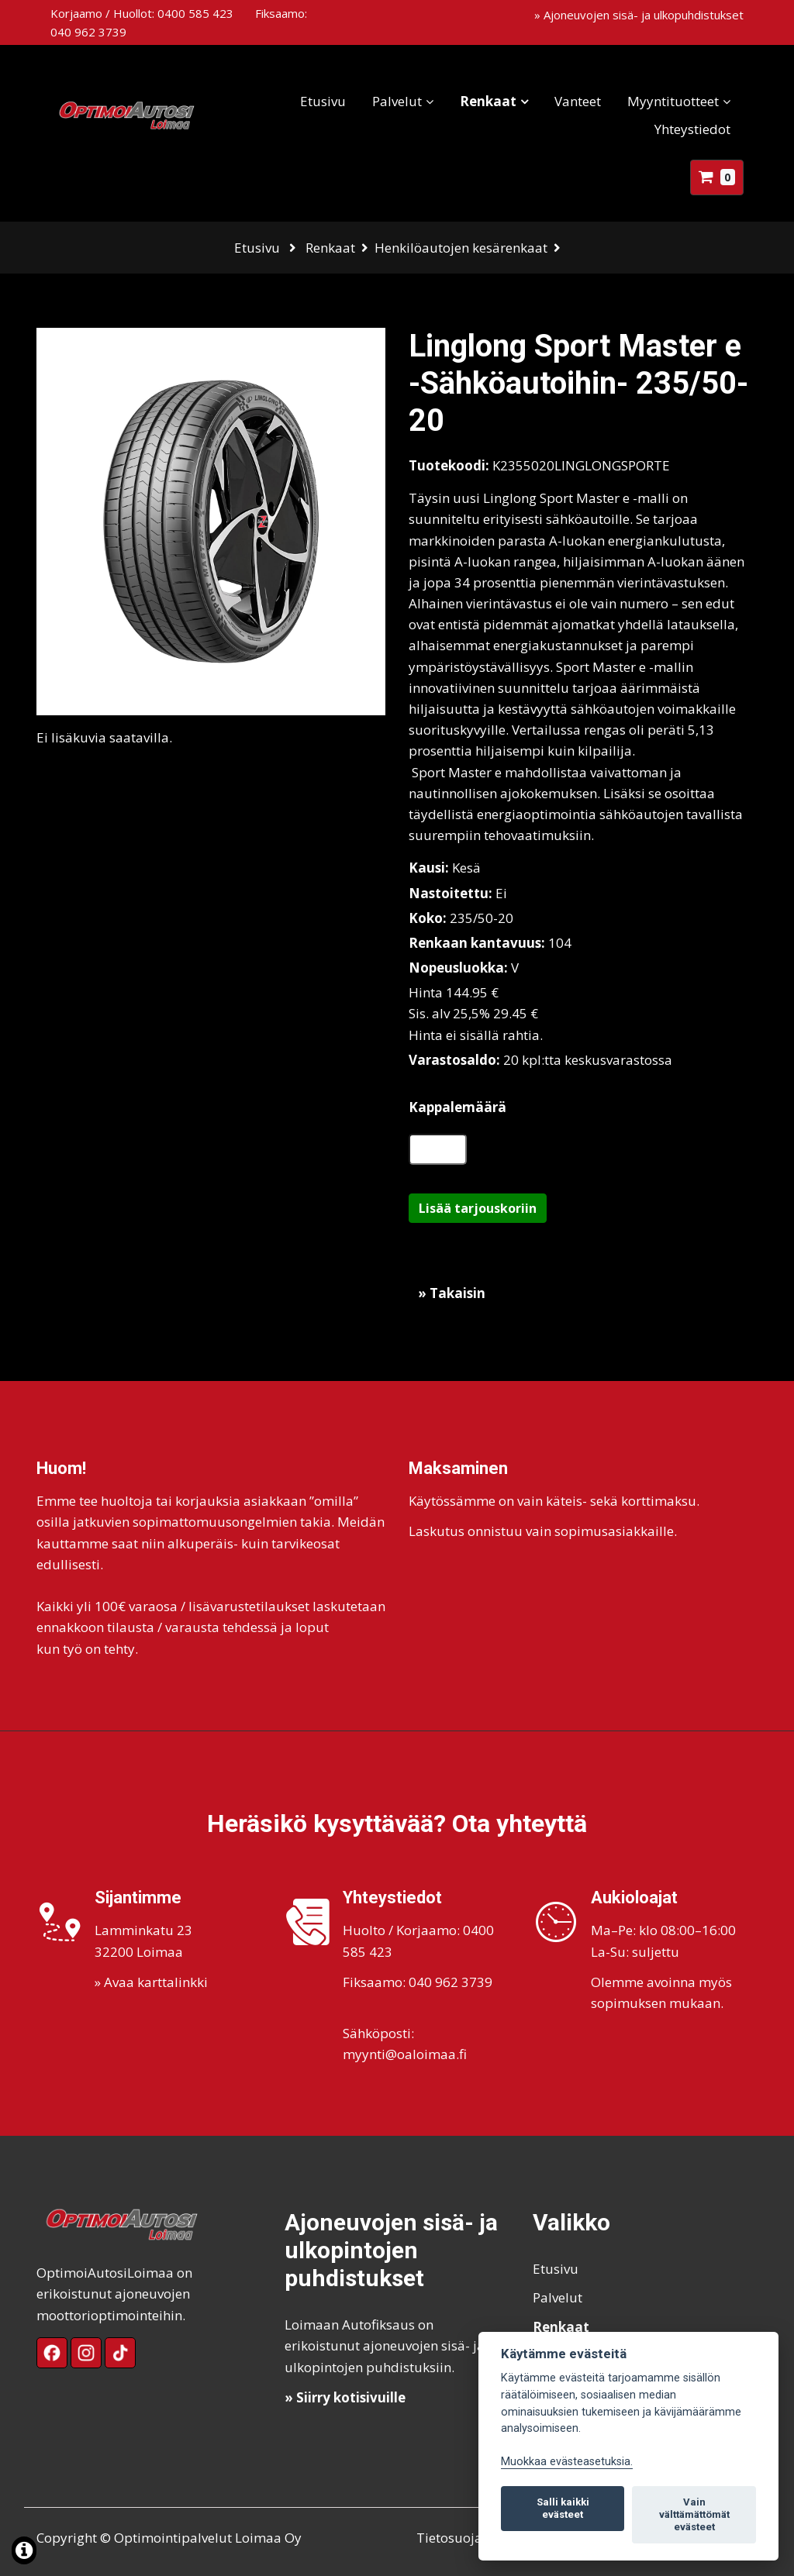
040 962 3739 (88, 32)
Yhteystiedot (692, 129)
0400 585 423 (195, 13)
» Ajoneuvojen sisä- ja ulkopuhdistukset (639, 14)
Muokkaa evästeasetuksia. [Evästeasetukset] (567, 2461)
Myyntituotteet (673, 101)
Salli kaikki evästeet (563, 2508)
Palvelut (397, 101)
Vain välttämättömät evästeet (694, 2514)
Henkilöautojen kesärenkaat (461, 248)
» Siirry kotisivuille (345, 2397)
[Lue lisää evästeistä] (24, 2552)
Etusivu (323, 101)
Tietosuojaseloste (470, 2538)
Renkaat (488, 101)
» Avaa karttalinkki (151, 1982)
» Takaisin (451, 1293)
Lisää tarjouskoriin (478, 1208)
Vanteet (577, 101)
